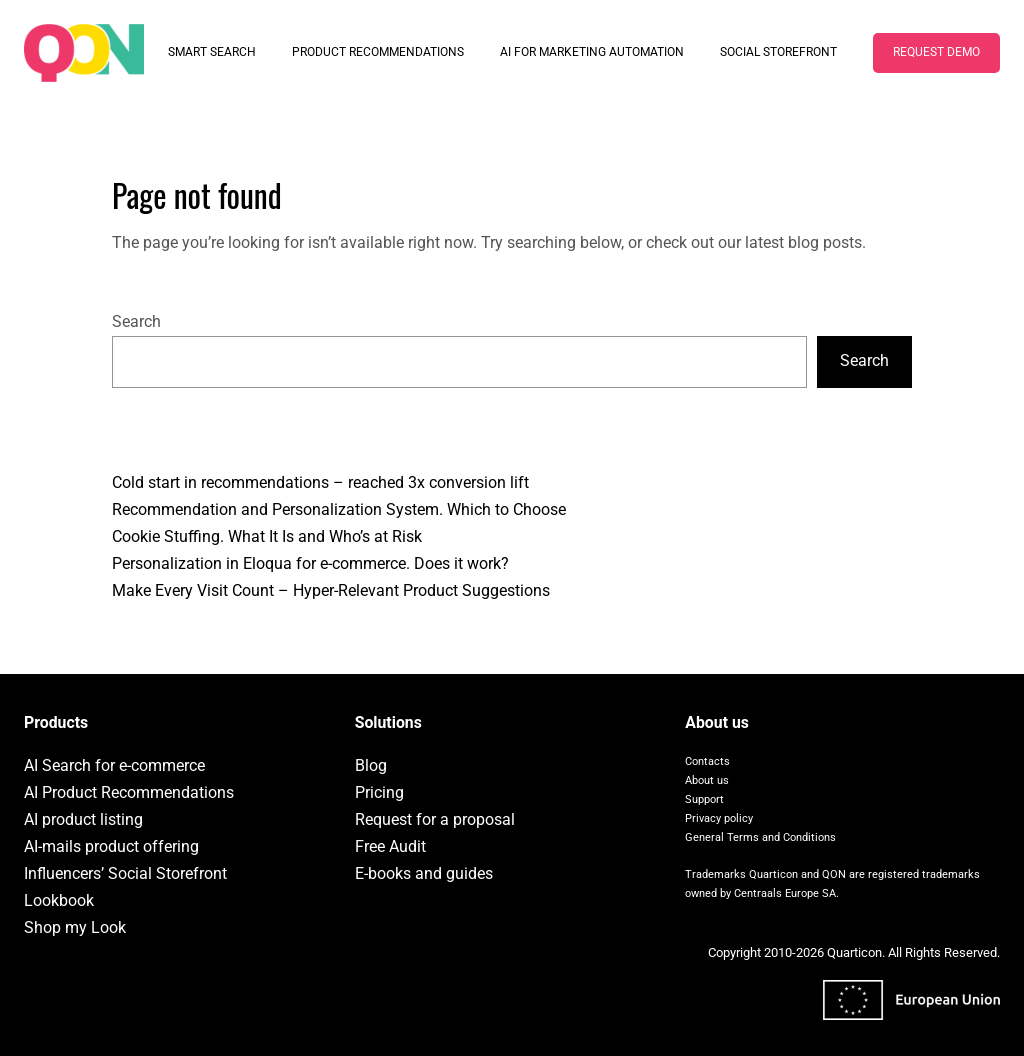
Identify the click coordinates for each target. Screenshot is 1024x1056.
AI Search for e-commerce (114, 765)
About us (707, 780)
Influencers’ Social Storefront (125, 873)
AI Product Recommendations (129, 792)
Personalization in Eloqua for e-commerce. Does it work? (310, 563)
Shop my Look (75, 927)
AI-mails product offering (111, 846)
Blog (371, 765)
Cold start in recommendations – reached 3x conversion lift (320, 482)
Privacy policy (719, 818)
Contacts (707, 761)
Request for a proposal (435, 819)
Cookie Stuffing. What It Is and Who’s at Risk (267, 536)
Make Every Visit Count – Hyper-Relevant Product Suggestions (331, 590)
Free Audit (390, 846)
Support (704, 799)
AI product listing (83, 819)
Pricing (379, 792)
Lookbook (59, 900)
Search (136, 321)
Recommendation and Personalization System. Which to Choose (339, 509)
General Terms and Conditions (760, 837)
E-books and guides (424, 873)
